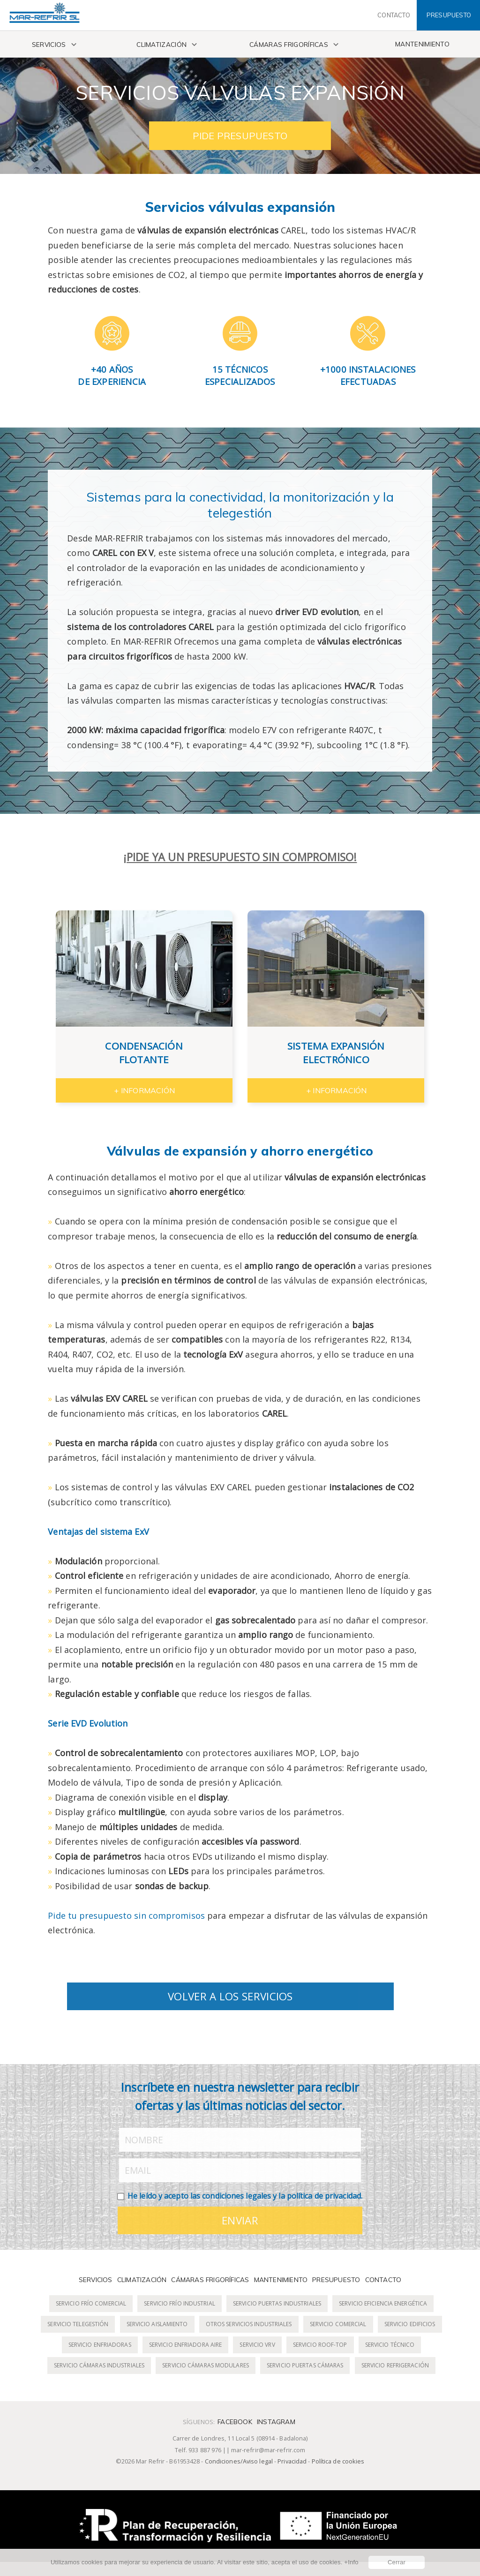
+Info (351, 2562)
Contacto (383, 2279)
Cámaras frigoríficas (288, 44)
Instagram (276, 2422)
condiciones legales (236, 2196)
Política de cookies (338, 2461)
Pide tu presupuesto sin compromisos (126, 1915)
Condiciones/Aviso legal (239, 2461)
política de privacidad (324, 2196)
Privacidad (292, 2461)
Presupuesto (336, 2279)
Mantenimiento (422, 44)
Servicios (49, 44)
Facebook (235, 2422)
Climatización (161, 44)
